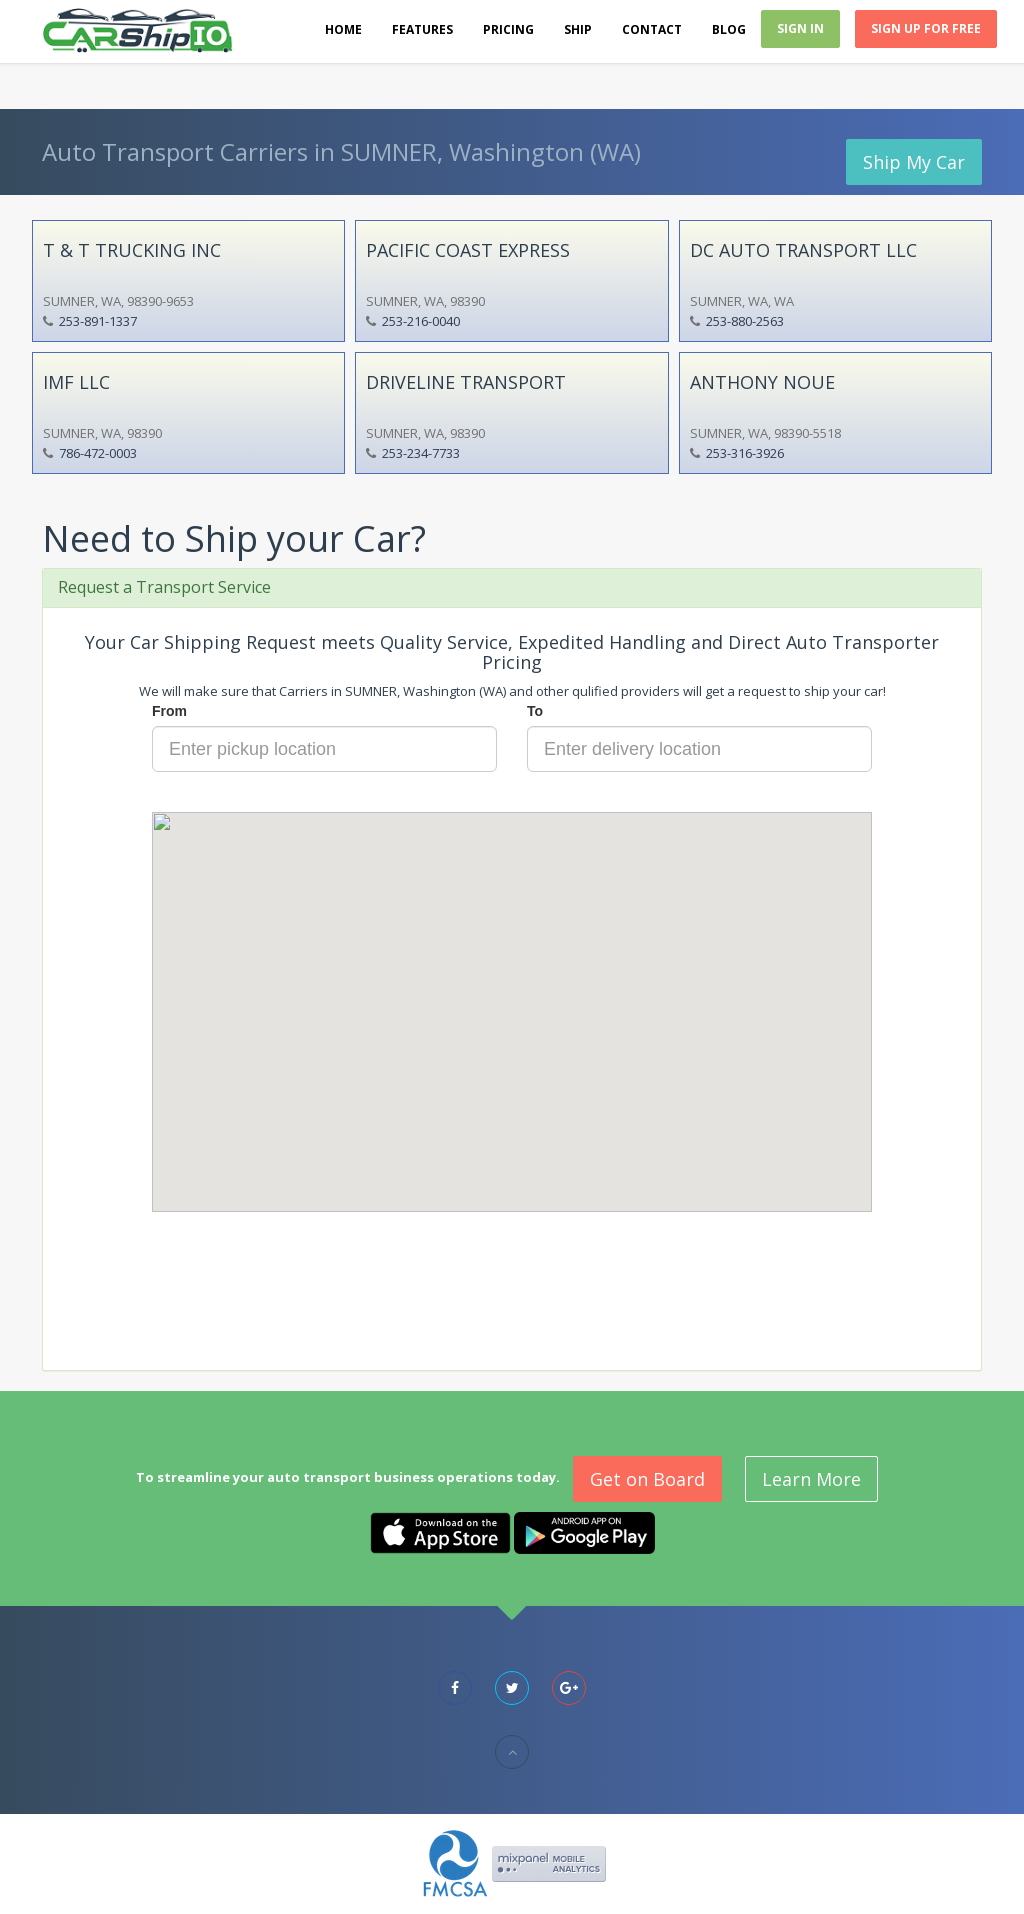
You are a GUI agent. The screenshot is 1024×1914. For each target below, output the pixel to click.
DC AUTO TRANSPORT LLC (803, 250)
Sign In (800, 28)
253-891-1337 (98, 321)
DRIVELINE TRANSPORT (466, 382)
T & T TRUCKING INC (132, 250)
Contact (652, 29)
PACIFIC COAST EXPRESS (468, 250)
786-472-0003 (98, 453)
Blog (729, 29)
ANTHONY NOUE (762, 382)
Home (343, 29)
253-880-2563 (745, 321)
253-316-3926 (745, 453)
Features (422, 29)
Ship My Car (914, 162)
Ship (578, 29)
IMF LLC (76, 382)
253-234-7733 (421, 453)
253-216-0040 (421, 321)
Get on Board (647, 1479)
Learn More (811, 1479)
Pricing (508, 29)
